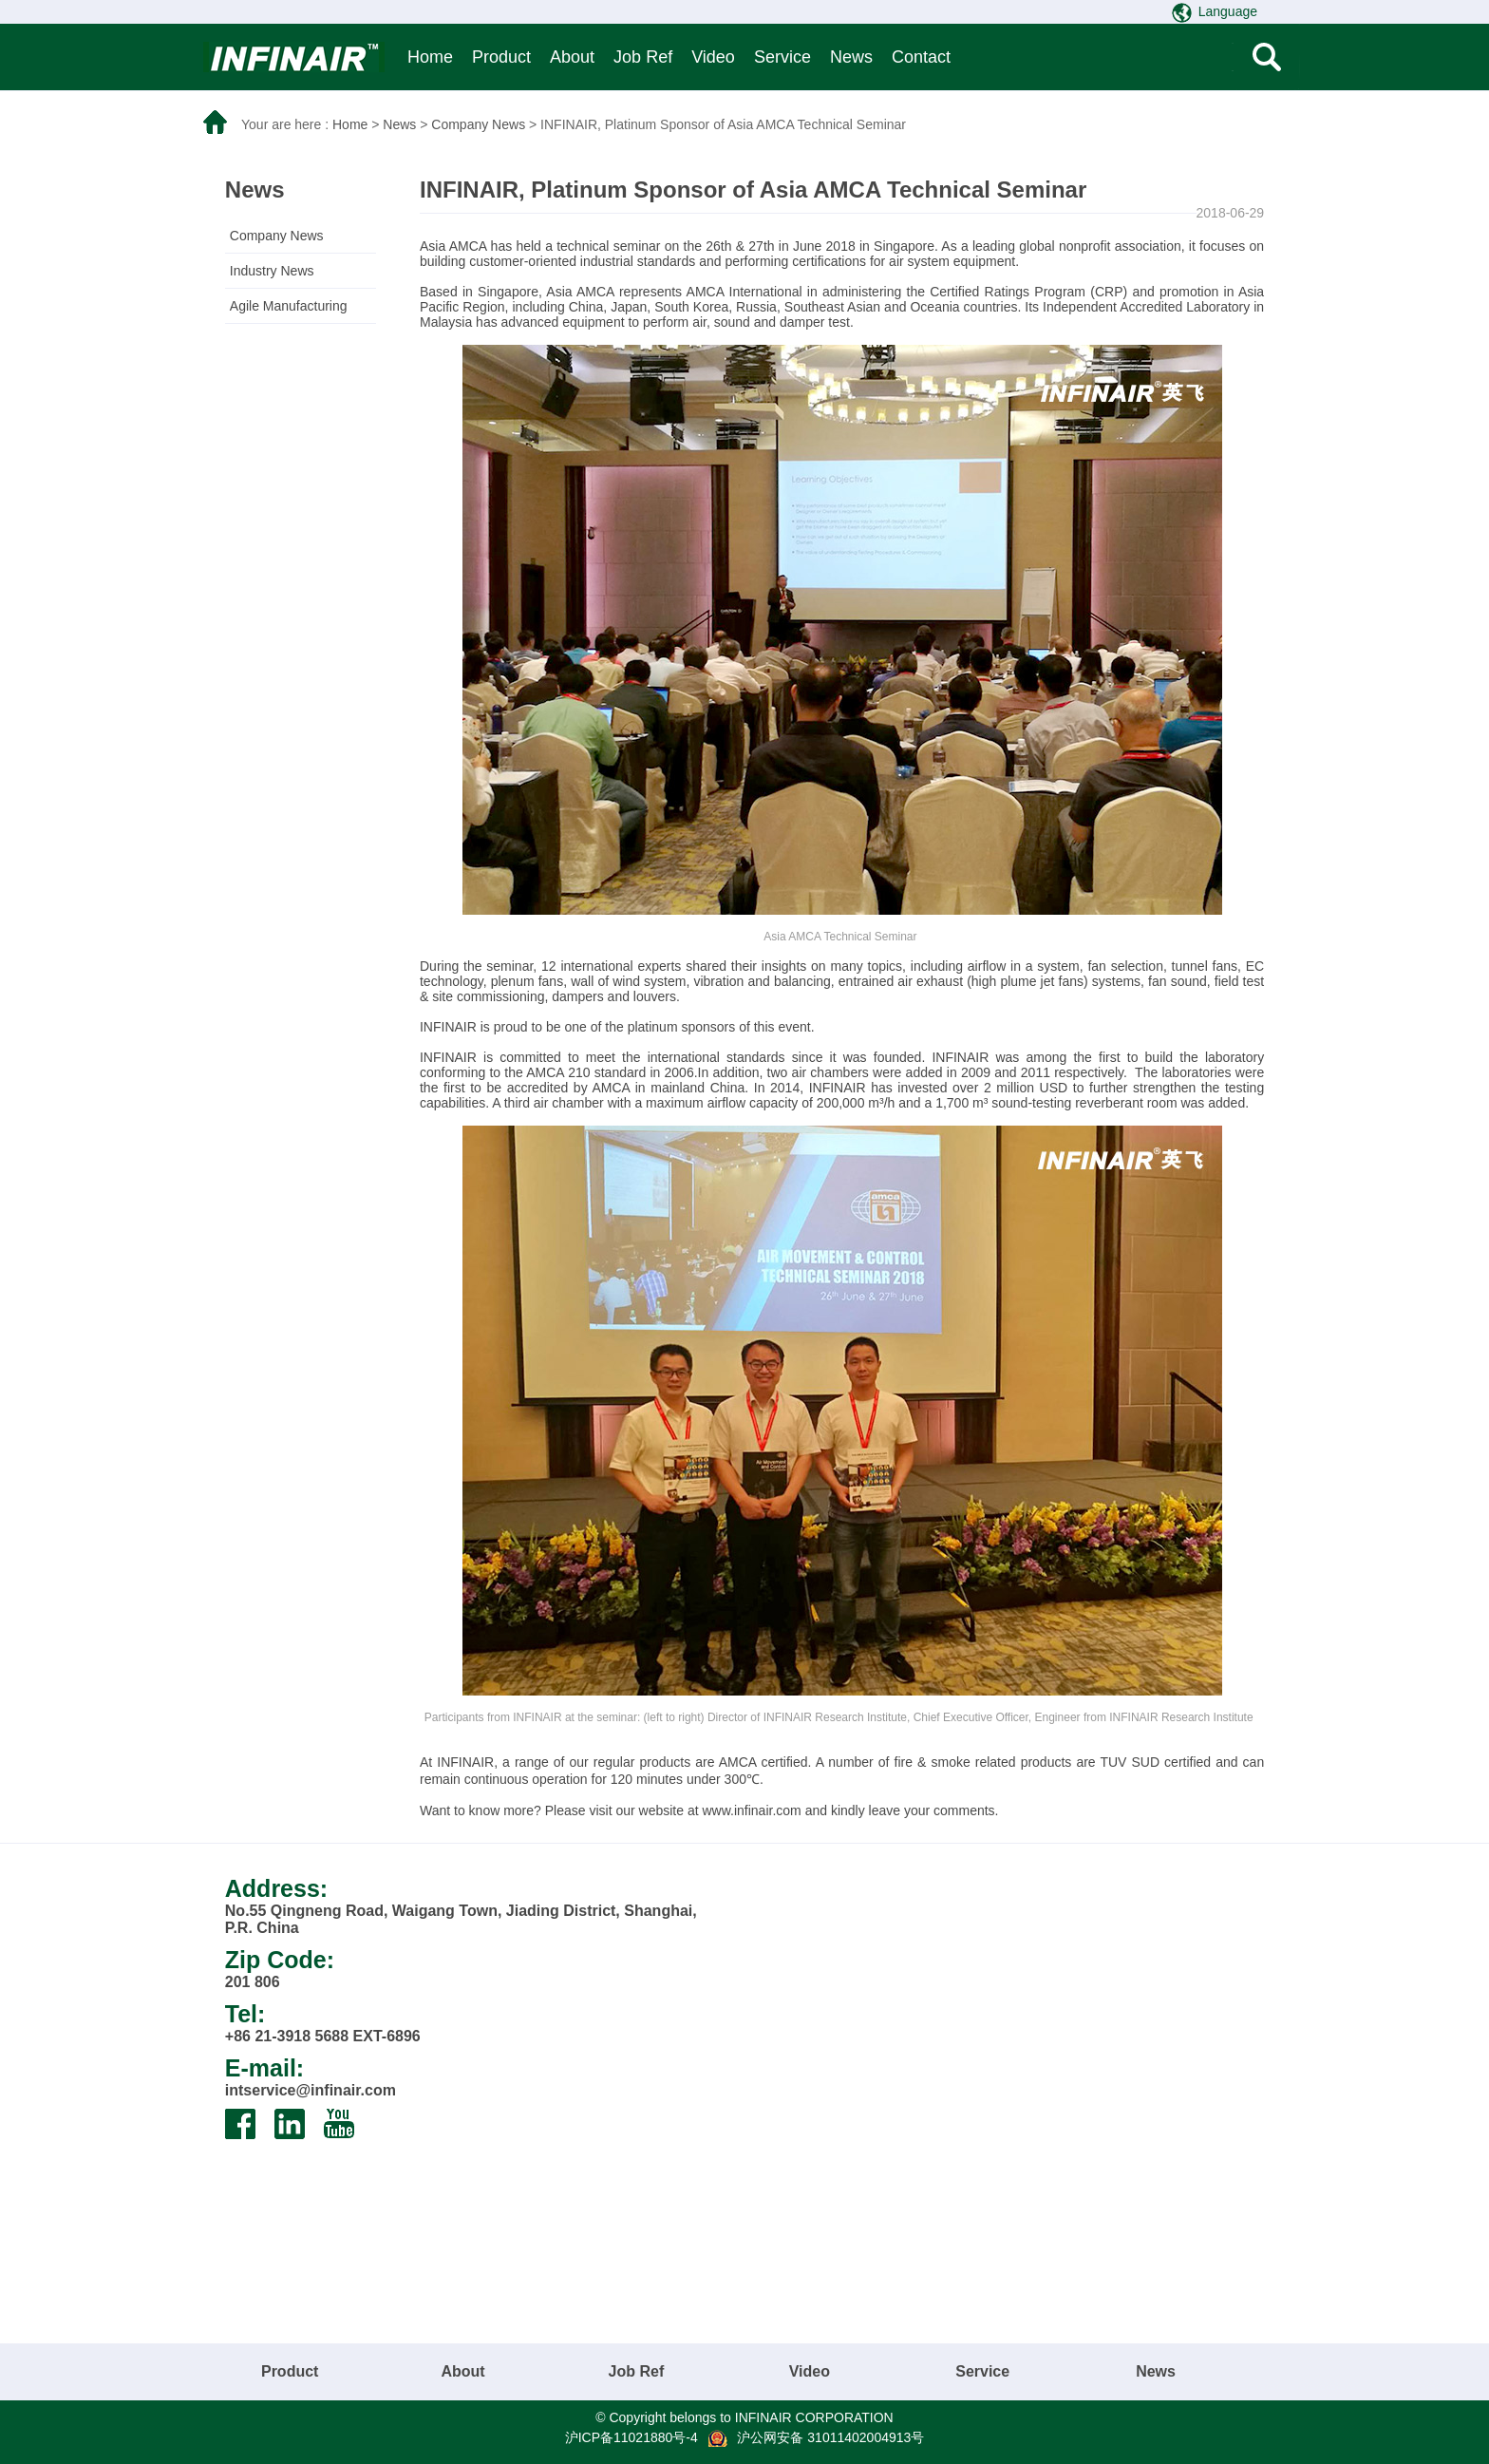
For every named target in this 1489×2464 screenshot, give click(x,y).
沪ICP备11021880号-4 (631, 2437)
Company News (478, 124)
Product (501, 56)
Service (782, 56)
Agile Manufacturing (289, 305)
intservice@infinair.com (310, 2090)
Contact (921, 56)
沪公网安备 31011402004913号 (830, 2437)
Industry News (272, 270)
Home (430, 56)
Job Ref (642, 56)
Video (713, 56)
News (851, 56)
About (572, 56)
